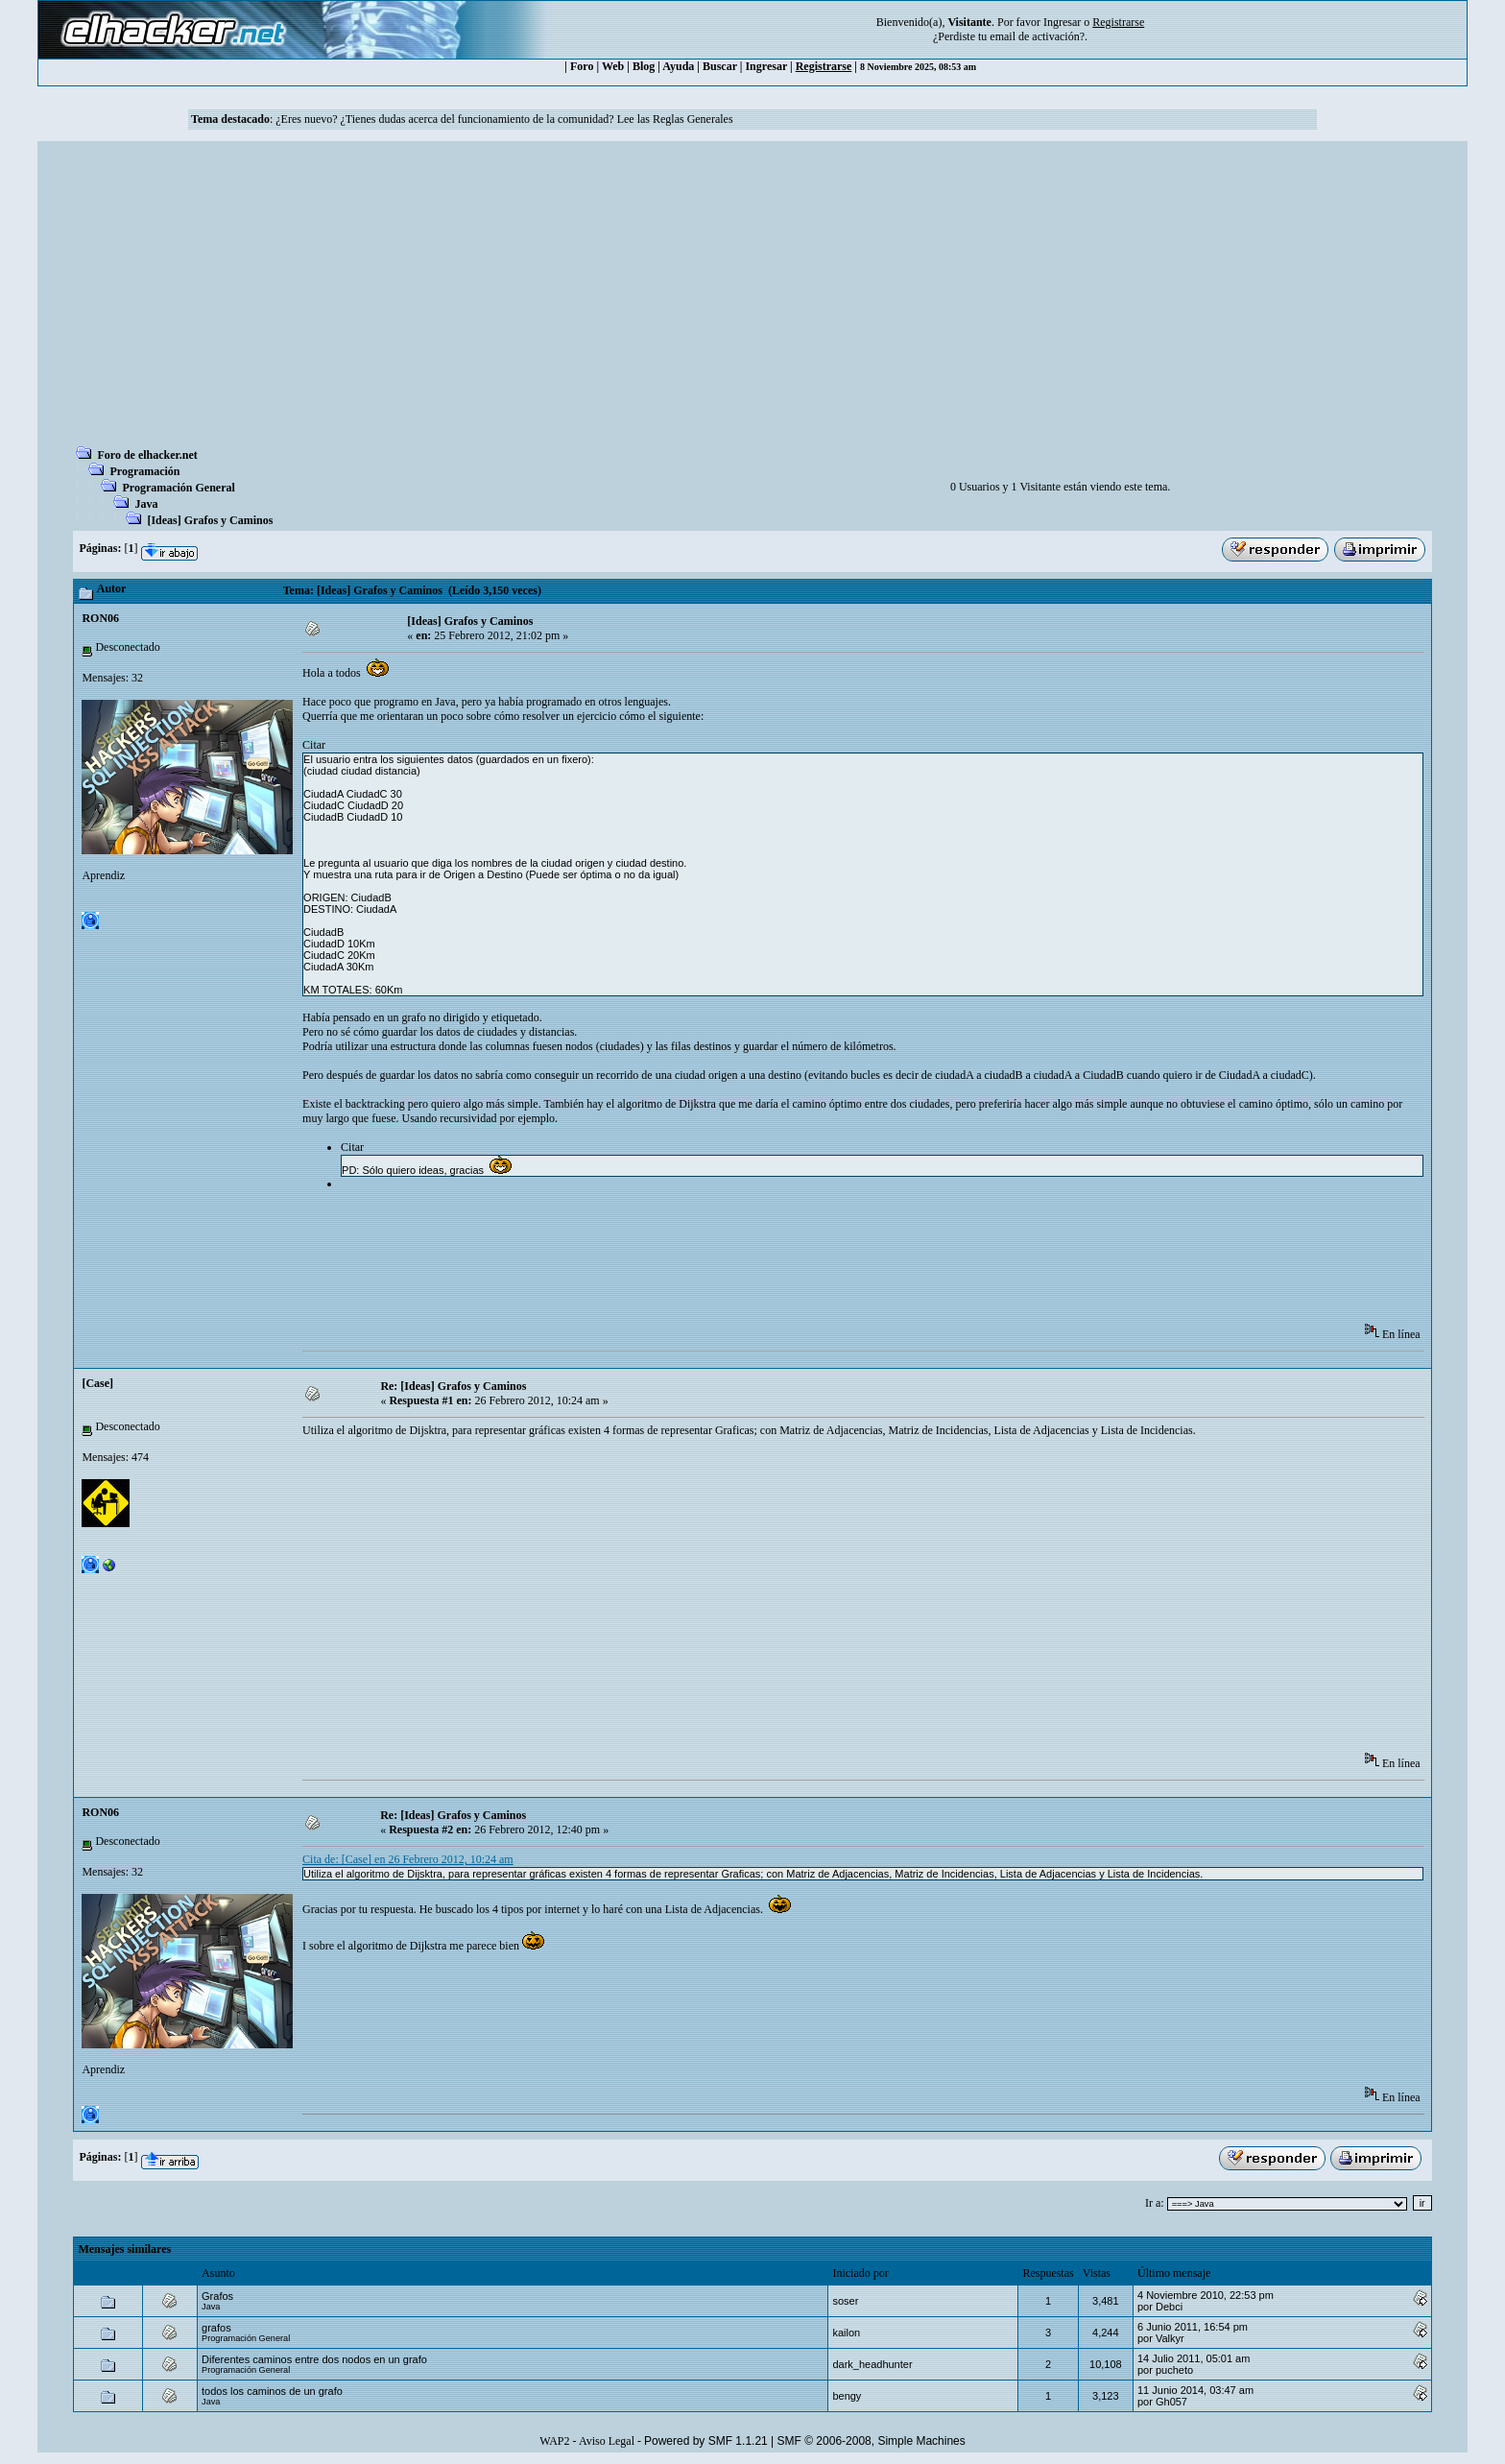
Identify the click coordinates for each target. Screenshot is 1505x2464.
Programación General (178, 487)
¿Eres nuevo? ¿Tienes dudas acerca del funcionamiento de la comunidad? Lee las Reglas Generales (503, 119)
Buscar (720, 66)
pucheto (1174, 2370)
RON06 (100, 618)
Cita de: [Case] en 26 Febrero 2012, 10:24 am (408, 1859)
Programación (144, 471)
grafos (216, 2327)
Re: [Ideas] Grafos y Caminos (453, 1386)
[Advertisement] (752, 299)
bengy (846, 2396)
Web (613, 66)
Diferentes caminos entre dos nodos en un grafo (314, 2359)
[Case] (97, 1383)
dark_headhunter (872, 2364)
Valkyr (1170, 2338)
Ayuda (678, 66)
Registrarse (824, 66)
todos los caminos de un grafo (272, 2391)
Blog (644, 66)
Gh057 (1171, 2401)
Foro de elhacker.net (147, 455)
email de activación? (1037, 36)
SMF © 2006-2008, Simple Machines (871, 2441)
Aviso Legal (606, 2441)
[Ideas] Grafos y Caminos (210, 520)
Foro (581, 66)
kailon (846, 2332)
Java (145, 504)
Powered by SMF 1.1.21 (706, 2441)
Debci (1169, 2306)
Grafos (217, 2296)
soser (845, 2301)
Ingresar (1062, 22)
